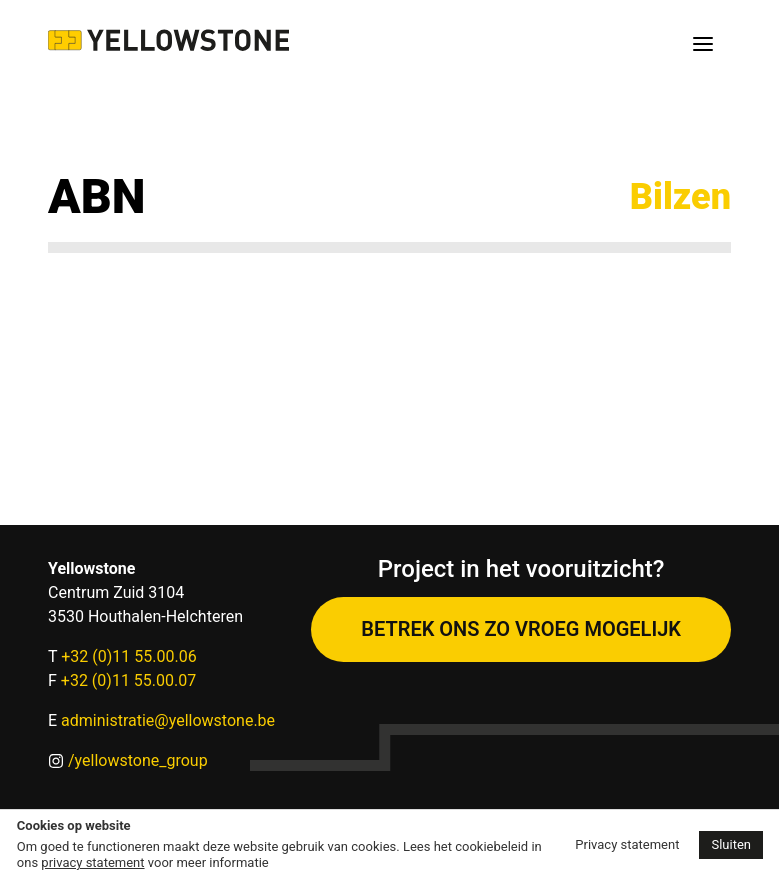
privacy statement (92, 862)
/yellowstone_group (138, 760)
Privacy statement (627, 844)
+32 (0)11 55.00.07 (128, 680)
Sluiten (731, 844)
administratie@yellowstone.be (168, 720)
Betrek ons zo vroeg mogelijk (521, 629)
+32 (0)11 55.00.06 (128, 656)
